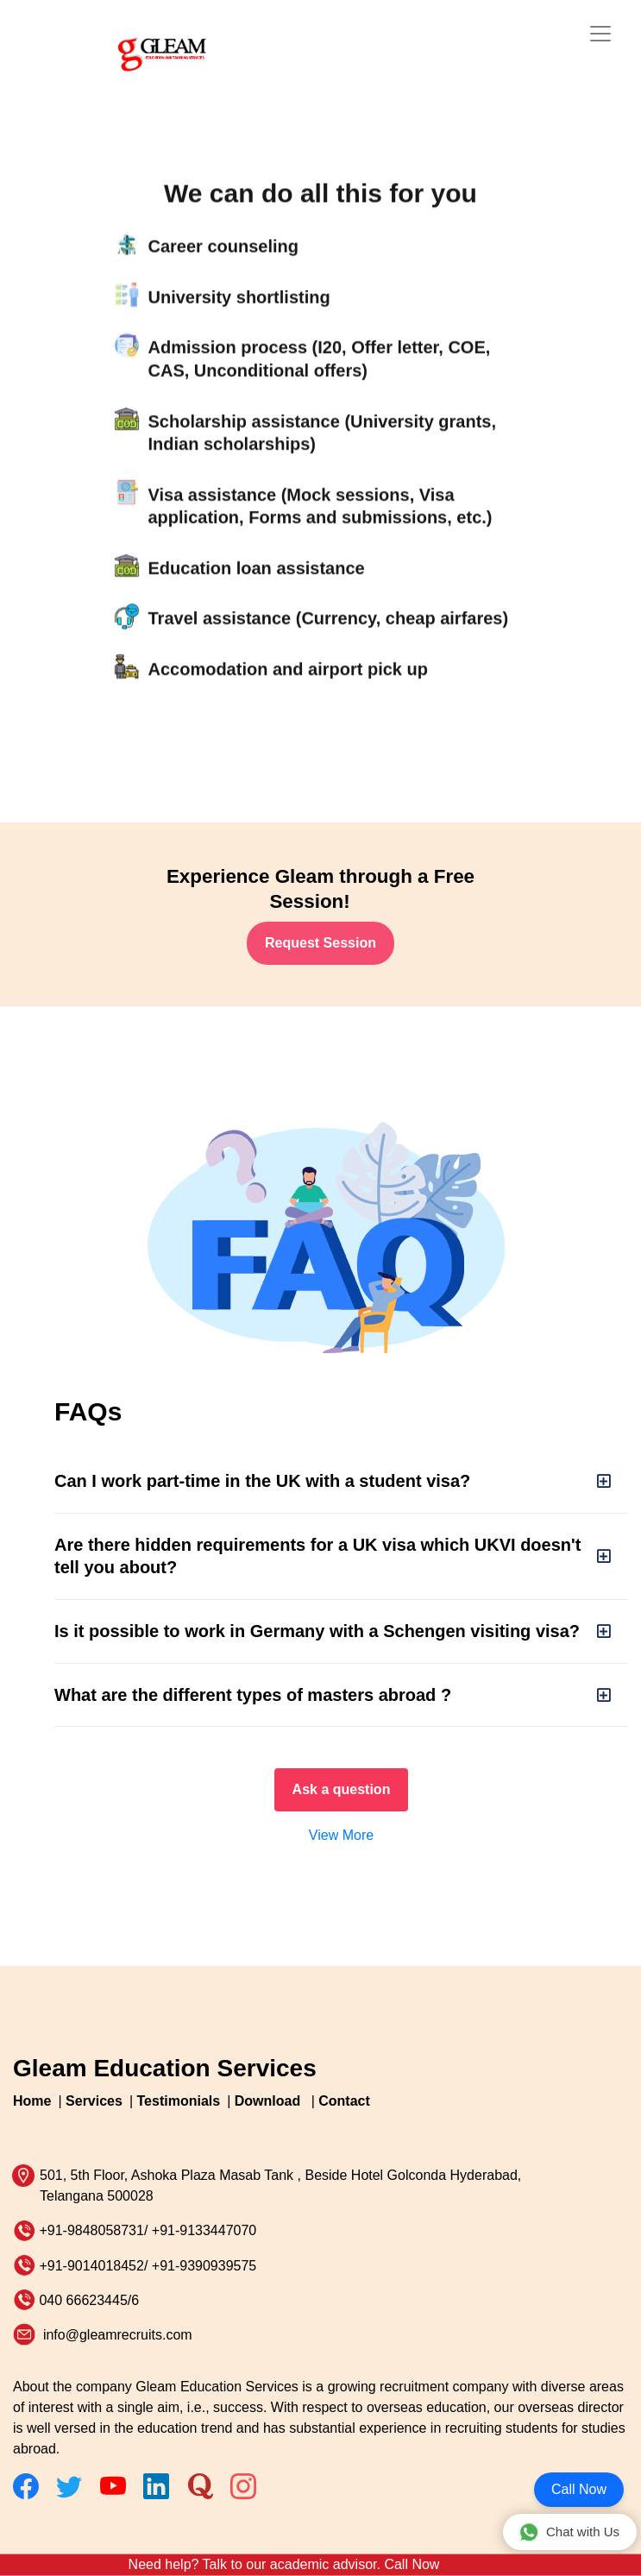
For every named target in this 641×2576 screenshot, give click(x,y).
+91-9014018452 (91, 2265)
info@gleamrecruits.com (115, 2334)
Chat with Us (568, 2531)
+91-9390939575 (204, 2265)
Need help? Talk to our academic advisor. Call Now (284, 2564)
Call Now (578, 2489)
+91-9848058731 (91, 2230)
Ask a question (341, 1789)
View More (341, 1835)
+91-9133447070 (204, 2230)
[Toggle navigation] (600, 33)
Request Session (320, 942)
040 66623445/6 (89, 2300)
